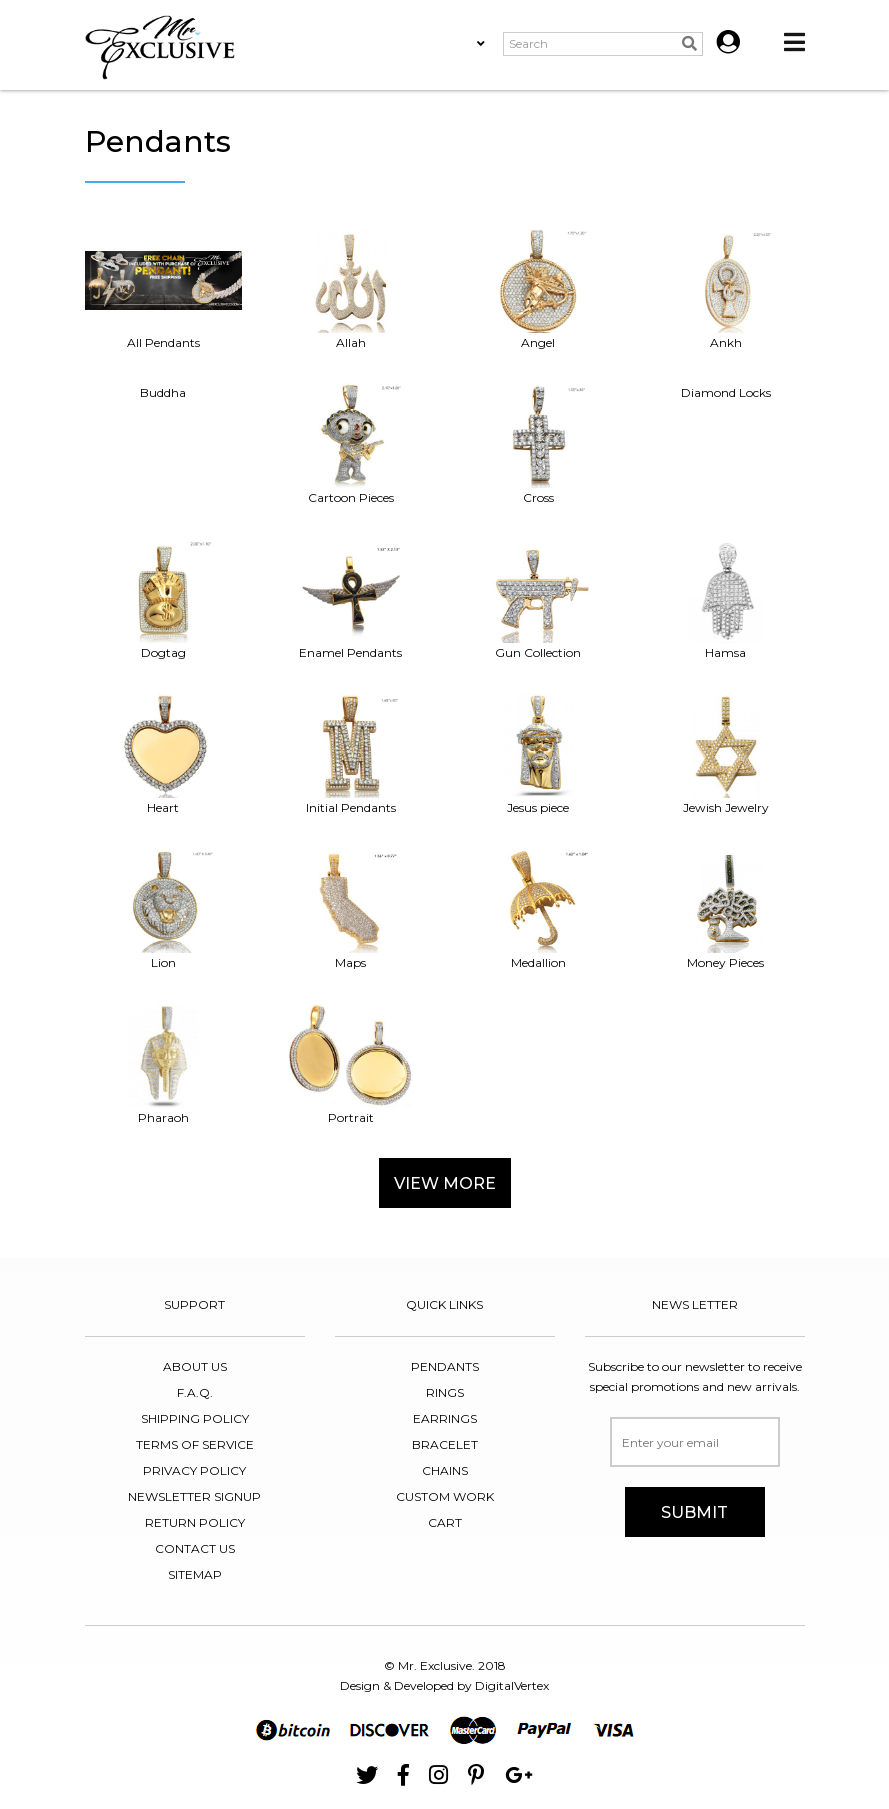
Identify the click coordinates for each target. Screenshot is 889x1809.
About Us (195, 1366)
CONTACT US (195, 1548)
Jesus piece (539, 754)
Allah (351, 289)
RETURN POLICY (195, 1522)
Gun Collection (539, 599)
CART (445, 1522)
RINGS (445, 1392)
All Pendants (164, 289)
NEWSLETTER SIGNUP (194, 1496)
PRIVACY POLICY (194, 1470)
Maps (351, 909)
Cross (539, 444)
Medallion (539, 909)
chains (445, 1470)
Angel (539, 289)
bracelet (445, 1444)
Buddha (163, 392)
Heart (164, 754)
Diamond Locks (726, 392)
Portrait (351, 1064)
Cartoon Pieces (351, 444)
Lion (164, 909)
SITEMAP (195, 1574)
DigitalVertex (512, 1685)
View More (445, 1183)
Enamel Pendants (351, 599)
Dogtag (164, 599)
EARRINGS (445, 1418)
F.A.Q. (195, 1392)
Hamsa (726, 599)
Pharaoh (164, 1064)
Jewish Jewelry (726, 754)
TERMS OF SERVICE (195, 1444)
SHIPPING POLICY (195, 1418)
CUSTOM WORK (445, 1496)
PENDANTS (445, 1366)
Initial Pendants (351, 754)
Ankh (726, 289)
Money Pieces (726, 909)
